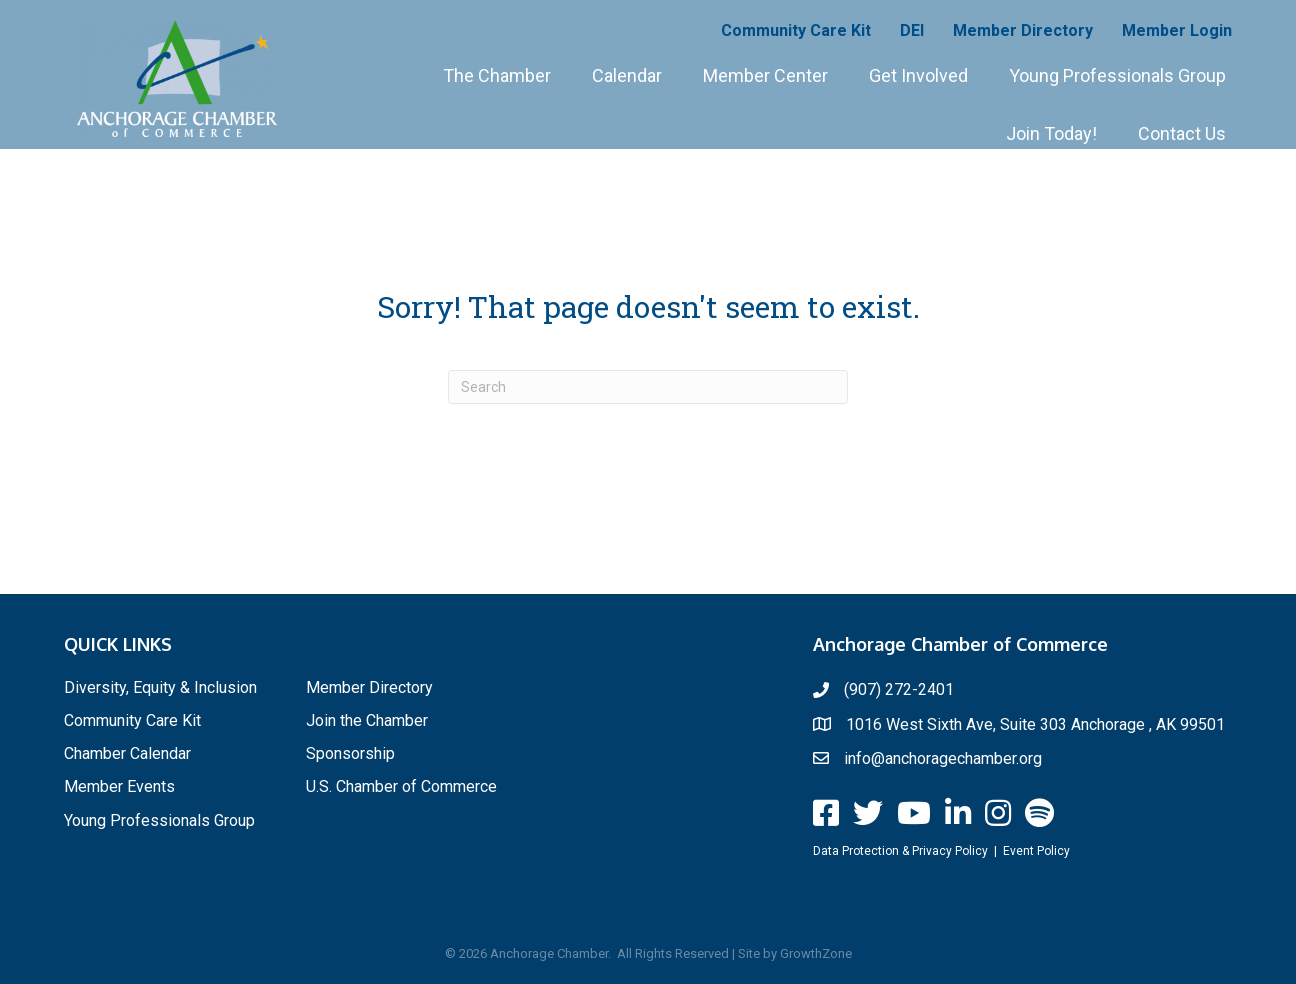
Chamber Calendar (127, 753)
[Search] (648, 387)
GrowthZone (816, 953)
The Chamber (497, 75)
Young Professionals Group (1117, 75)
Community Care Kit (796, 30)
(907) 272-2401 (899, 689)
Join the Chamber (367, 720)
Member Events (119, 786)
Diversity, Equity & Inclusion (160, 687)
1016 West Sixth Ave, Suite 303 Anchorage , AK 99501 (1035, 724)
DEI (912, 30)
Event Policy (1036, 851)
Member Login (1177, 30)
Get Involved (918, 75)
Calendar (627, 75)
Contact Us (1182, 133)
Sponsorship (350, 753)
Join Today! (1051, 133)
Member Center (765, 75)
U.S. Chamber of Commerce (401, 786)
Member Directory (1023, 30)
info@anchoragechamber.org (943, 758)
